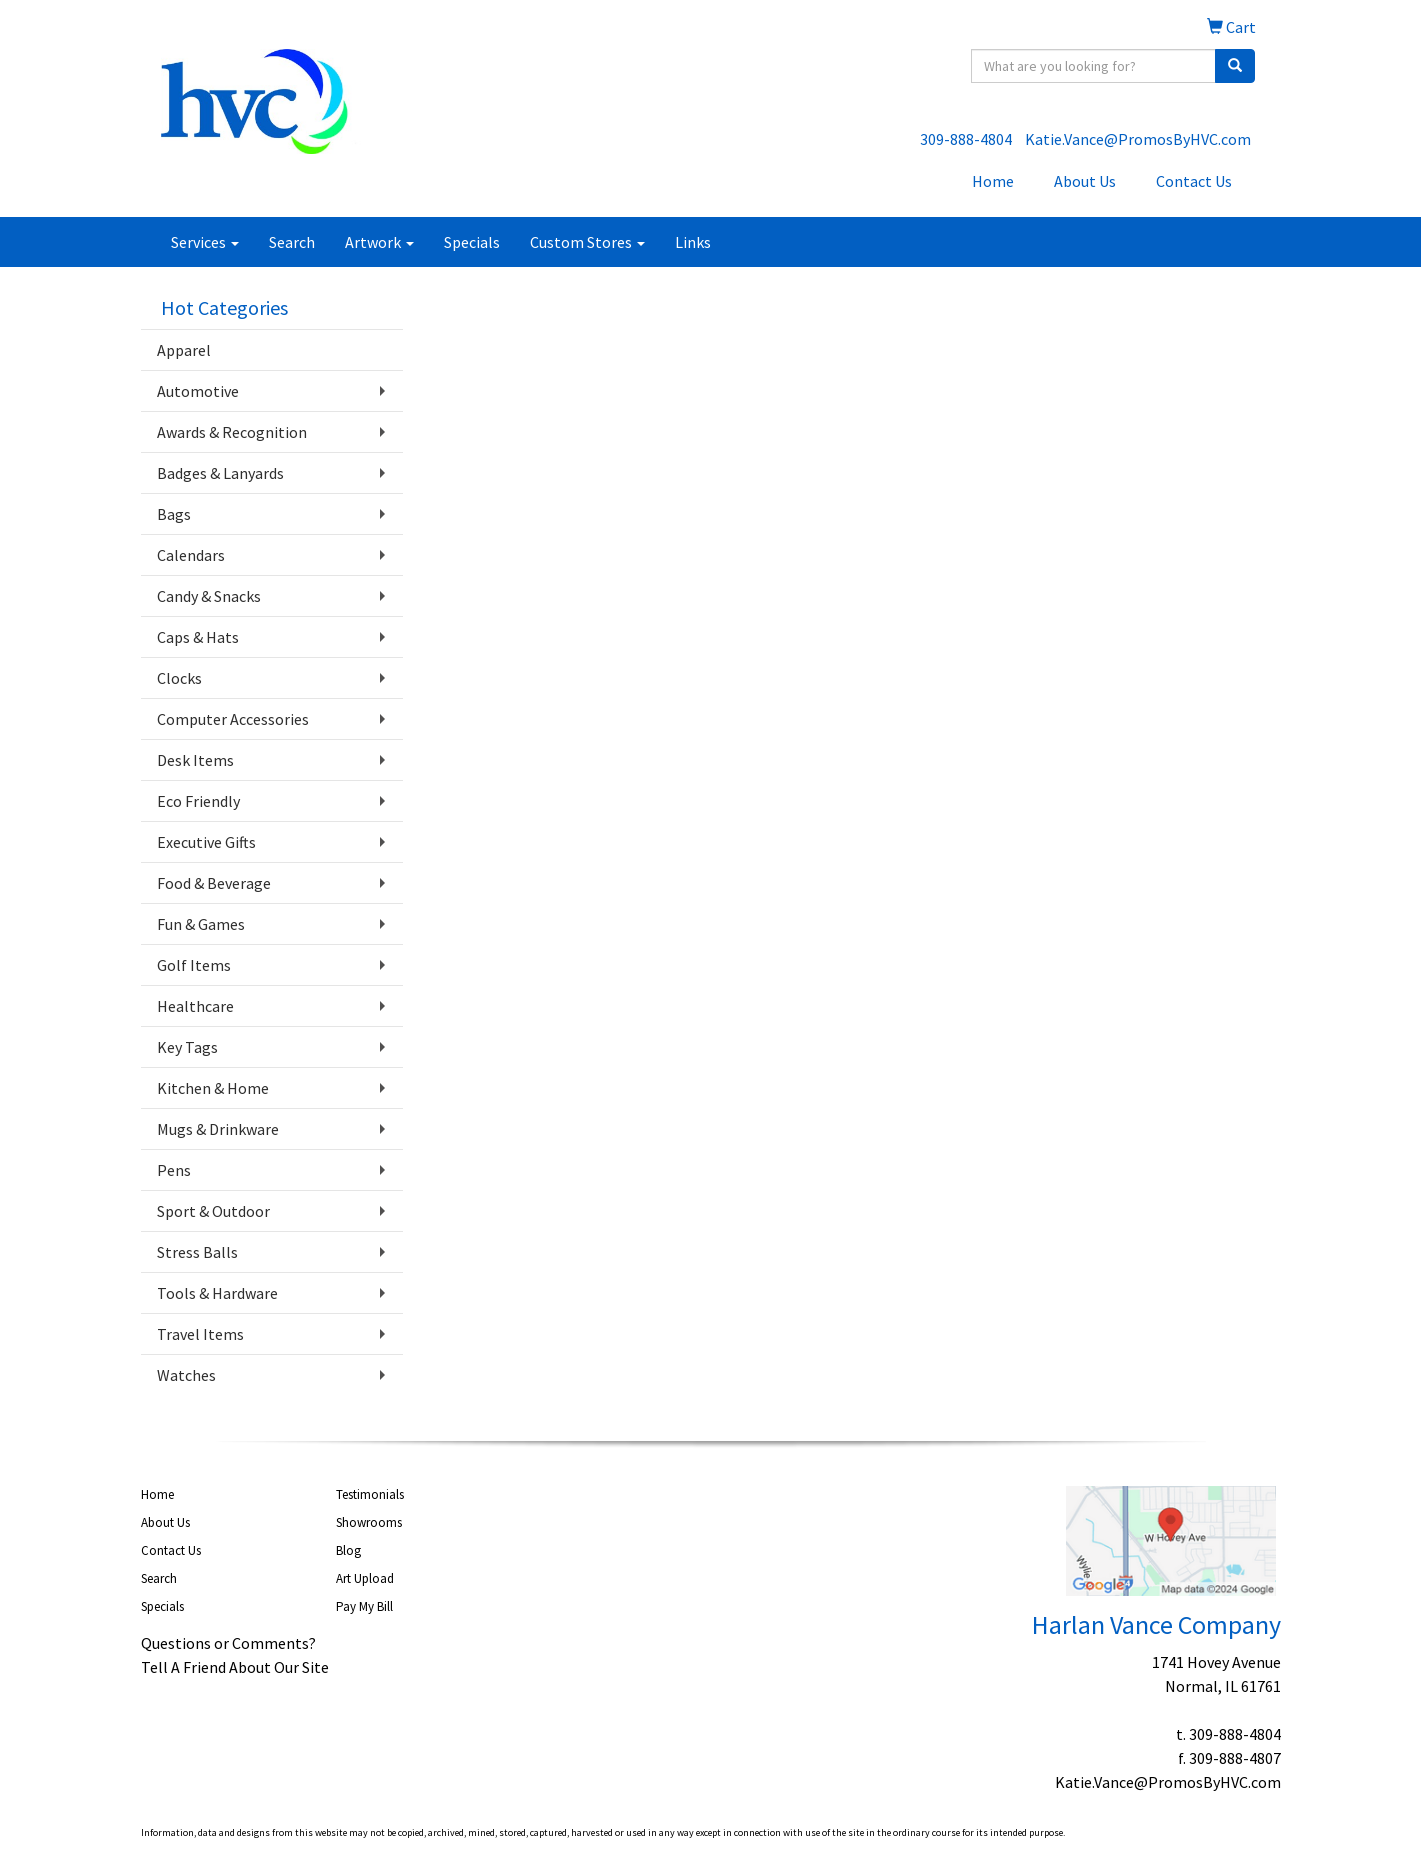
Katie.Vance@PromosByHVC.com (1138, 139)
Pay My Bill (364, 1606)
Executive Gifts (206, 842)
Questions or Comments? (228, 1643)
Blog (348, 1550)
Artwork (379, 242)
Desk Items (195, 760)
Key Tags (187, 1047)
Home (993, 181)
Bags (174, 514)
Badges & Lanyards (220, 473)
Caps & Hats (198, 637)
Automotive (198, 391)
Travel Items (200, 1334)
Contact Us (1194, 181)
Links (693, 242)
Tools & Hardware (217, 1293)
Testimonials (370, 1494)
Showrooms (369, 1522)
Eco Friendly (198, 801)
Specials (472, 242)
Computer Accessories (233, 719)
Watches (186, 1375)
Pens (174, 1170)
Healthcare (195, 1006)
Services (205, 242)
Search (292, 242)
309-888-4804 (966, 139)
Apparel (184, 350)
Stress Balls (197, 1252)
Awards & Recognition (232, 432)
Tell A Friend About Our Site (235, 1667)
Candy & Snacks (209, 596)
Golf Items (194, 965)
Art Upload (365, 1578)
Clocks (179, 678)
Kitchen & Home (213, 1088)
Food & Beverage (214, 883)
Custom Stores (587, 242)
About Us (1085, 181)
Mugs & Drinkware (218, 1129)
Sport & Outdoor (213, 1211)
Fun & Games (201, 924)
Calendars (191, 555)
